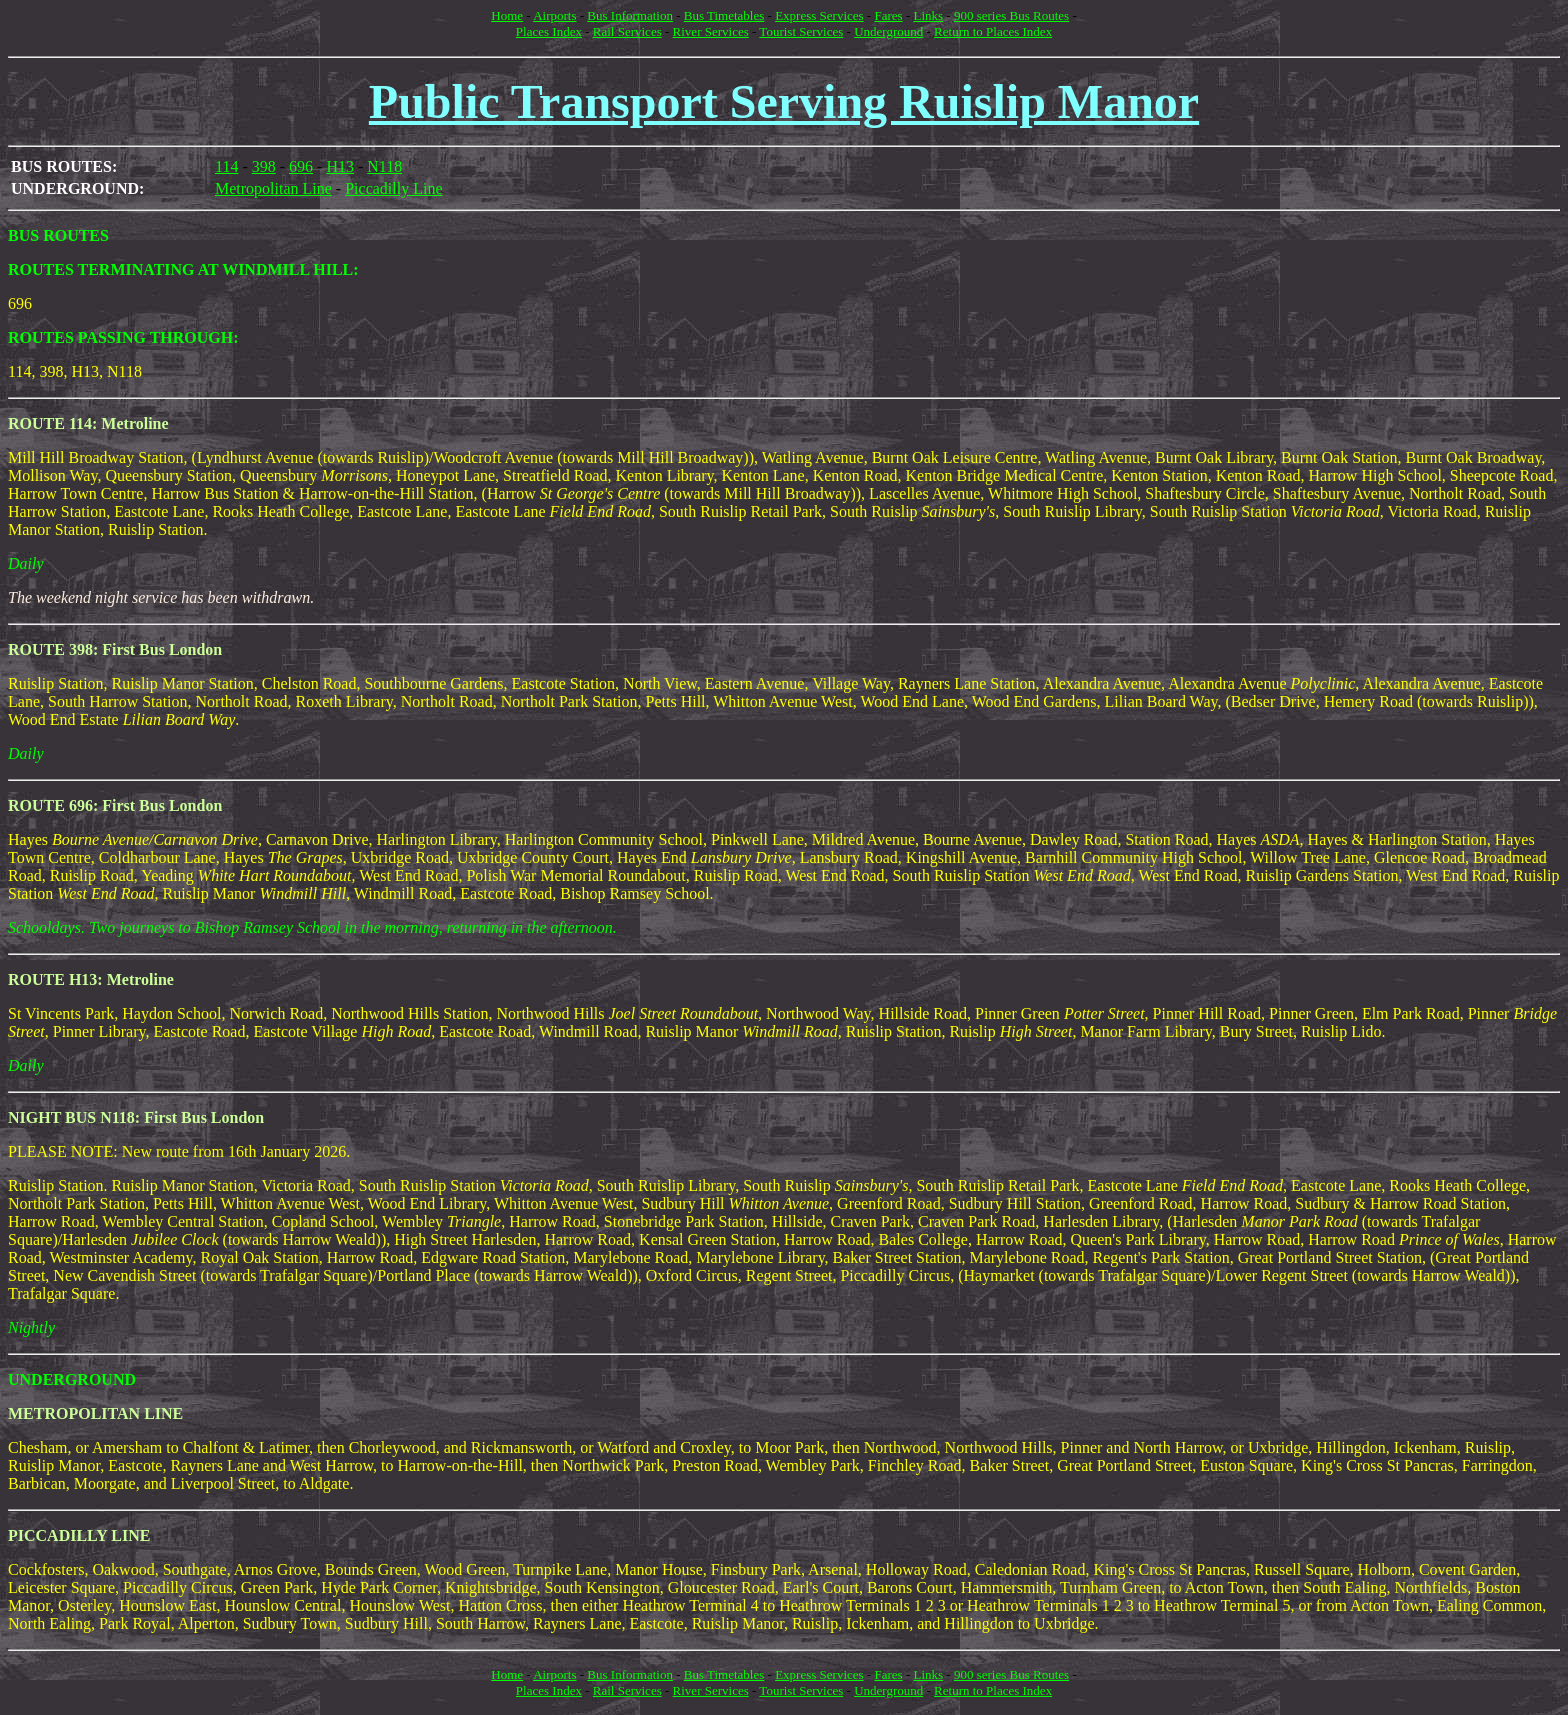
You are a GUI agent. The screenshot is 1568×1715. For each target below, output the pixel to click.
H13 (340, 166)
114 (226, 166)
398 (264, 166)
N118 (384, 166)
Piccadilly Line (393, 188)
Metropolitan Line (273, 188)
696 (301, 166)
